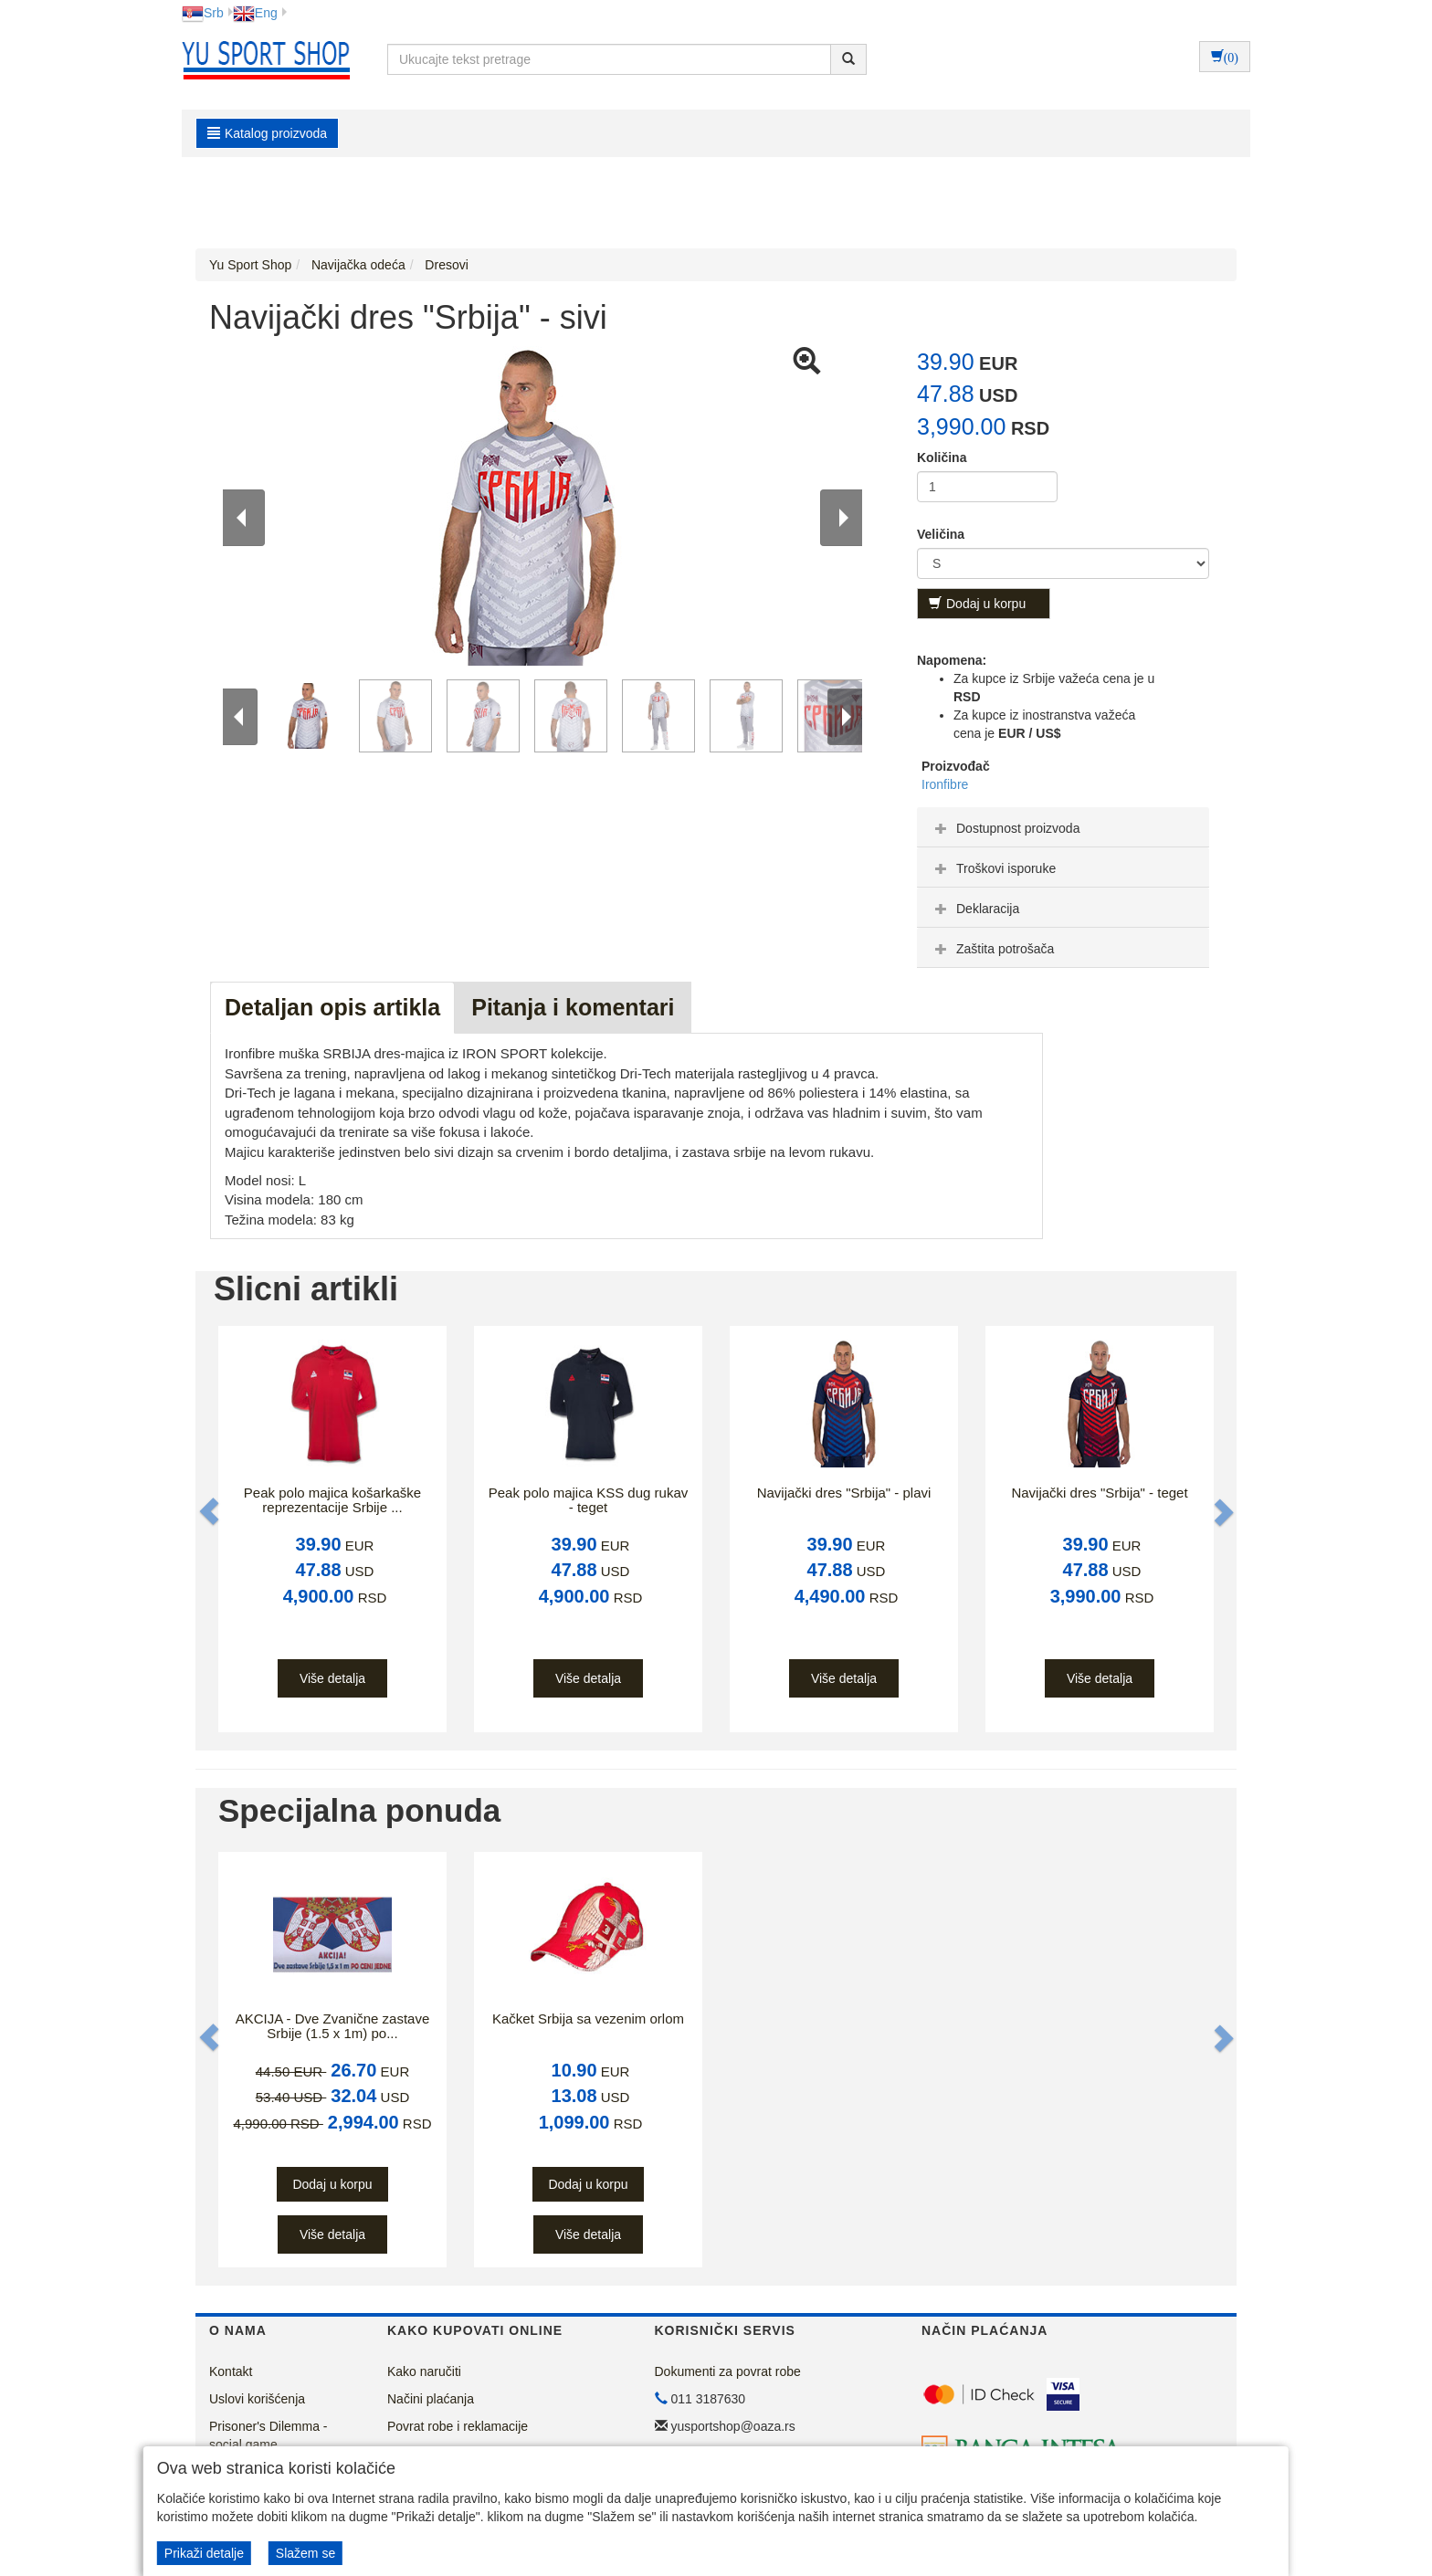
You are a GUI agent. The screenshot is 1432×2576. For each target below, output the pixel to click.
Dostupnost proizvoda (1005, 828)
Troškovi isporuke (993, 868)
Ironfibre (944, 784)
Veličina (940, 534)
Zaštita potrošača (992, 948)
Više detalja (332, 1678)
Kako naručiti (424, 2371)
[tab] (1063, 827)
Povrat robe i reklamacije (457, 2426)
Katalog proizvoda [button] (267, 133)
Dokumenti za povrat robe (728, 2371)
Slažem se (305, 2553)
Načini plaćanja (430, 2399)
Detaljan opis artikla (332, 1007)
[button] (210, 1511)
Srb (203, 12)
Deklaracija (975, 908)
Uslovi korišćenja (257, 2399)
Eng (255, 12)
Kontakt (230, 2371)
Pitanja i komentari (572, 1007)
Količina (941, 457)
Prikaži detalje (204, 2553)
